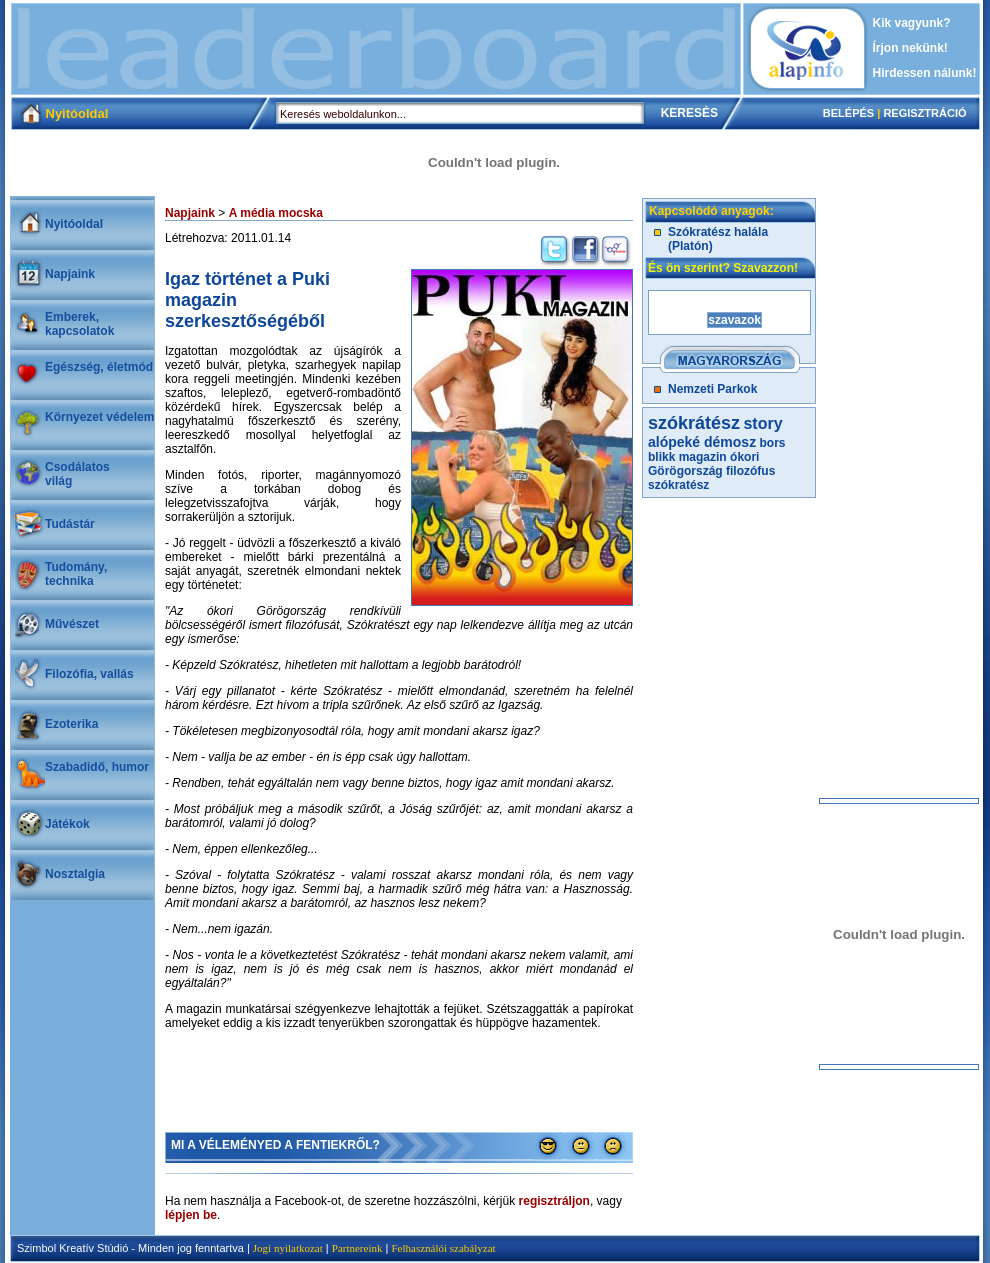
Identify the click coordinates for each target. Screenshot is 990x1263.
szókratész (678, 485)
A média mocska (276, 213)
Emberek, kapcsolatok (79, 324)
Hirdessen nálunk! (925, 73)
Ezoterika (71, 724)
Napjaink (70, 274)
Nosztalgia (75, 874)
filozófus (750, 471)
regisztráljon (554, 1201)
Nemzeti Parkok (712, 389)
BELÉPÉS (848, 113)
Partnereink (357, 1248)
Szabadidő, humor (97, 767)
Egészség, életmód (99, 367)
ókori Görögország (703, 464)
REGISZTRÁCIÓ (924, 113)
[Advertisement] (376, 49)
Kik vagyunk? (912, 23)
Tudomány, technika (76, 574)
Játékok (67, 824)
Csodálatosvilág (77, 474)
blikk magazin (687, 457)
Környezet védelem (99, 417)
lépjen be (191, 1215)
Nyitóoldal (74, 224)
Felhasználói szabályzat (443, 1248)
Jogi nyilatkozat (288, 1248)
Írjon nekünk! (910, 48)
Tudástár (70, 524)
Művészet (72, 624)
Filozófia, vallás (89, 674)
